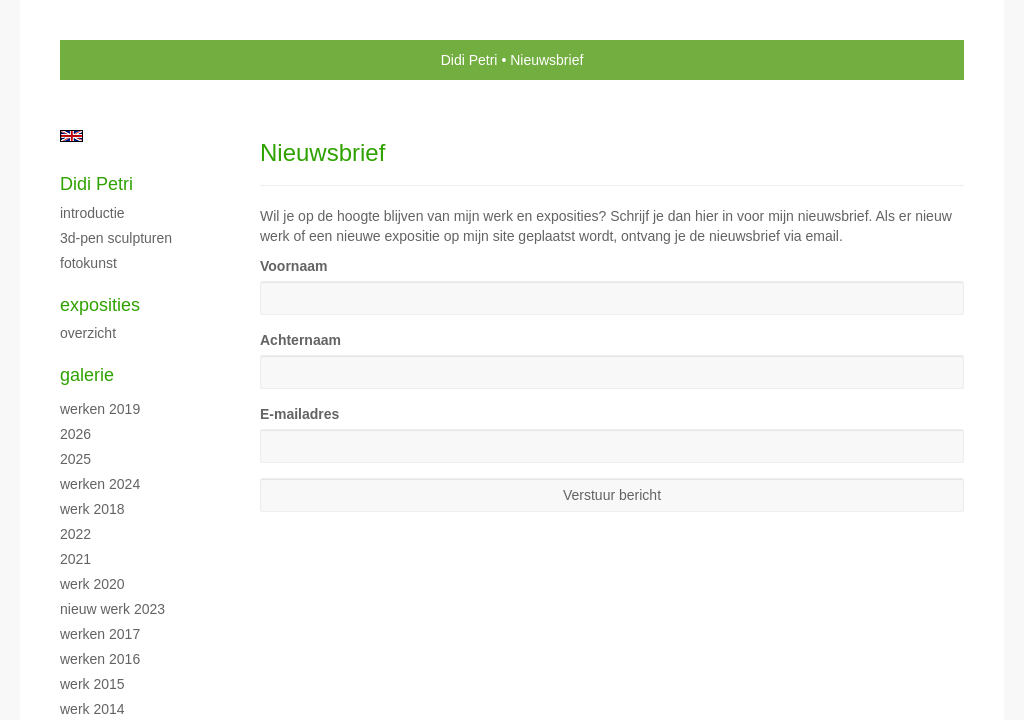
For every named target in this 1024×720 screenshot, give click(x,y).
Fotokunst (88, 263)
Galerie (87, 375)
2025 (75, 459)
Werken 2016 (100, 659)
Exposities (100, 305)
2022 (75, 534)
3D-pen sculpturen (116, 238)
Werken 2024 (100, 484)
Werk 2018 (92, 509)
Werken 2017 (100, 634)
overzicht (88, 333)
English (71, 136)
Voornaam (293, 266)
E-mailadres (299, 414)
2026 (75, 434)
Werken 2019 (100, 409)
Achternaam (300, 340)
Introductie (92, 213)
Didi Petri (469, 60)
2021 (75, 559)
